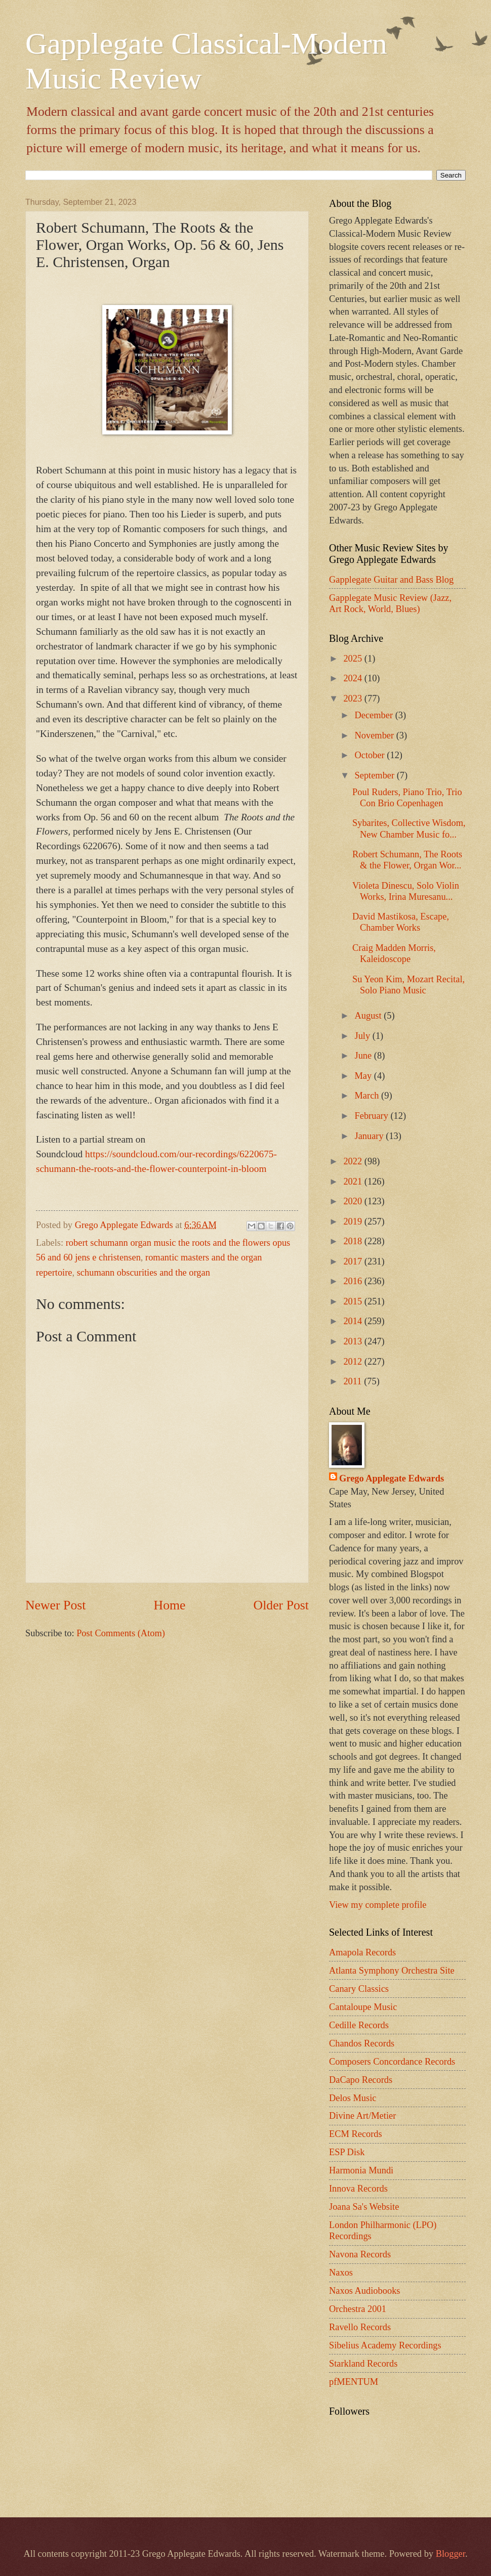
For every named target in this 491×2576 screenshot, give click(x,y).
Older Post (281, 1605)
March (368, 1095)
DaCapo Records (360, 2080)
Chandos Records (361, 2043)
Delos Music (352, 2098)
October (371, 755)
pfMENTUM (353, 2382)
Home (170, 1605)
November (375, 735)
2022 (353, 1161)
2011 (353, 1381)
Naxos (341, 2272)
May (364, 1076)
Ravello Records (360, 2327)
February (373, 1116)
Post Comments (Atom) (120, 1633)
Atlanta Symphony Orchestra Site (392, 1971)
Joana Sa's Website (364, 2207)
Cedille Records (359, 2025)
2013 (353, 1341)
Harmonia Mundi (361, 2170)
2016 (353, 1281)
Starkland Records (363, 2364)
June (364, 1056)
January (370, 1136)
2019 (353, 1221)
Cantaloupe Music (363, 2007)
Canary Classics (359, 1989)
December (375, 715)
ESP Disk (346, 2152)
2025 (353, 658)
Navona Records (360, 2254)
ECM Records (355, 2134)
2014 (353, 1321)
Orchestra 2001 (357, 2309)
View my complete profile (377, 1905)
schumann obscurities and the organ (143, 1273)
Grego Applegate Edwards (391, 1478)
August (369, 1016)
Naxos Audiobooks (364, 2291)
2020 (353, 1201)
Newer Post (55, 1605)
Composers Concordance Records (392, 2062)
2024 (353, 678)
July (364, 1036)
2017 (353, 1261)
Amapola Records (362, 1952)
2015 (353, 1301)
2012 (353, 1362)
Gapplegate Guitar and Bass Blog (391, 580)
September (376, 775)
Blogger (450, 2554)
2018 (353, 1241)
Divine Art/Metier (362, 2116)
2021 (353, 1181)
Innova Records (358, 2189)
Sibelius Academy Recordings (385, 2345)
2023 (353, 698)
